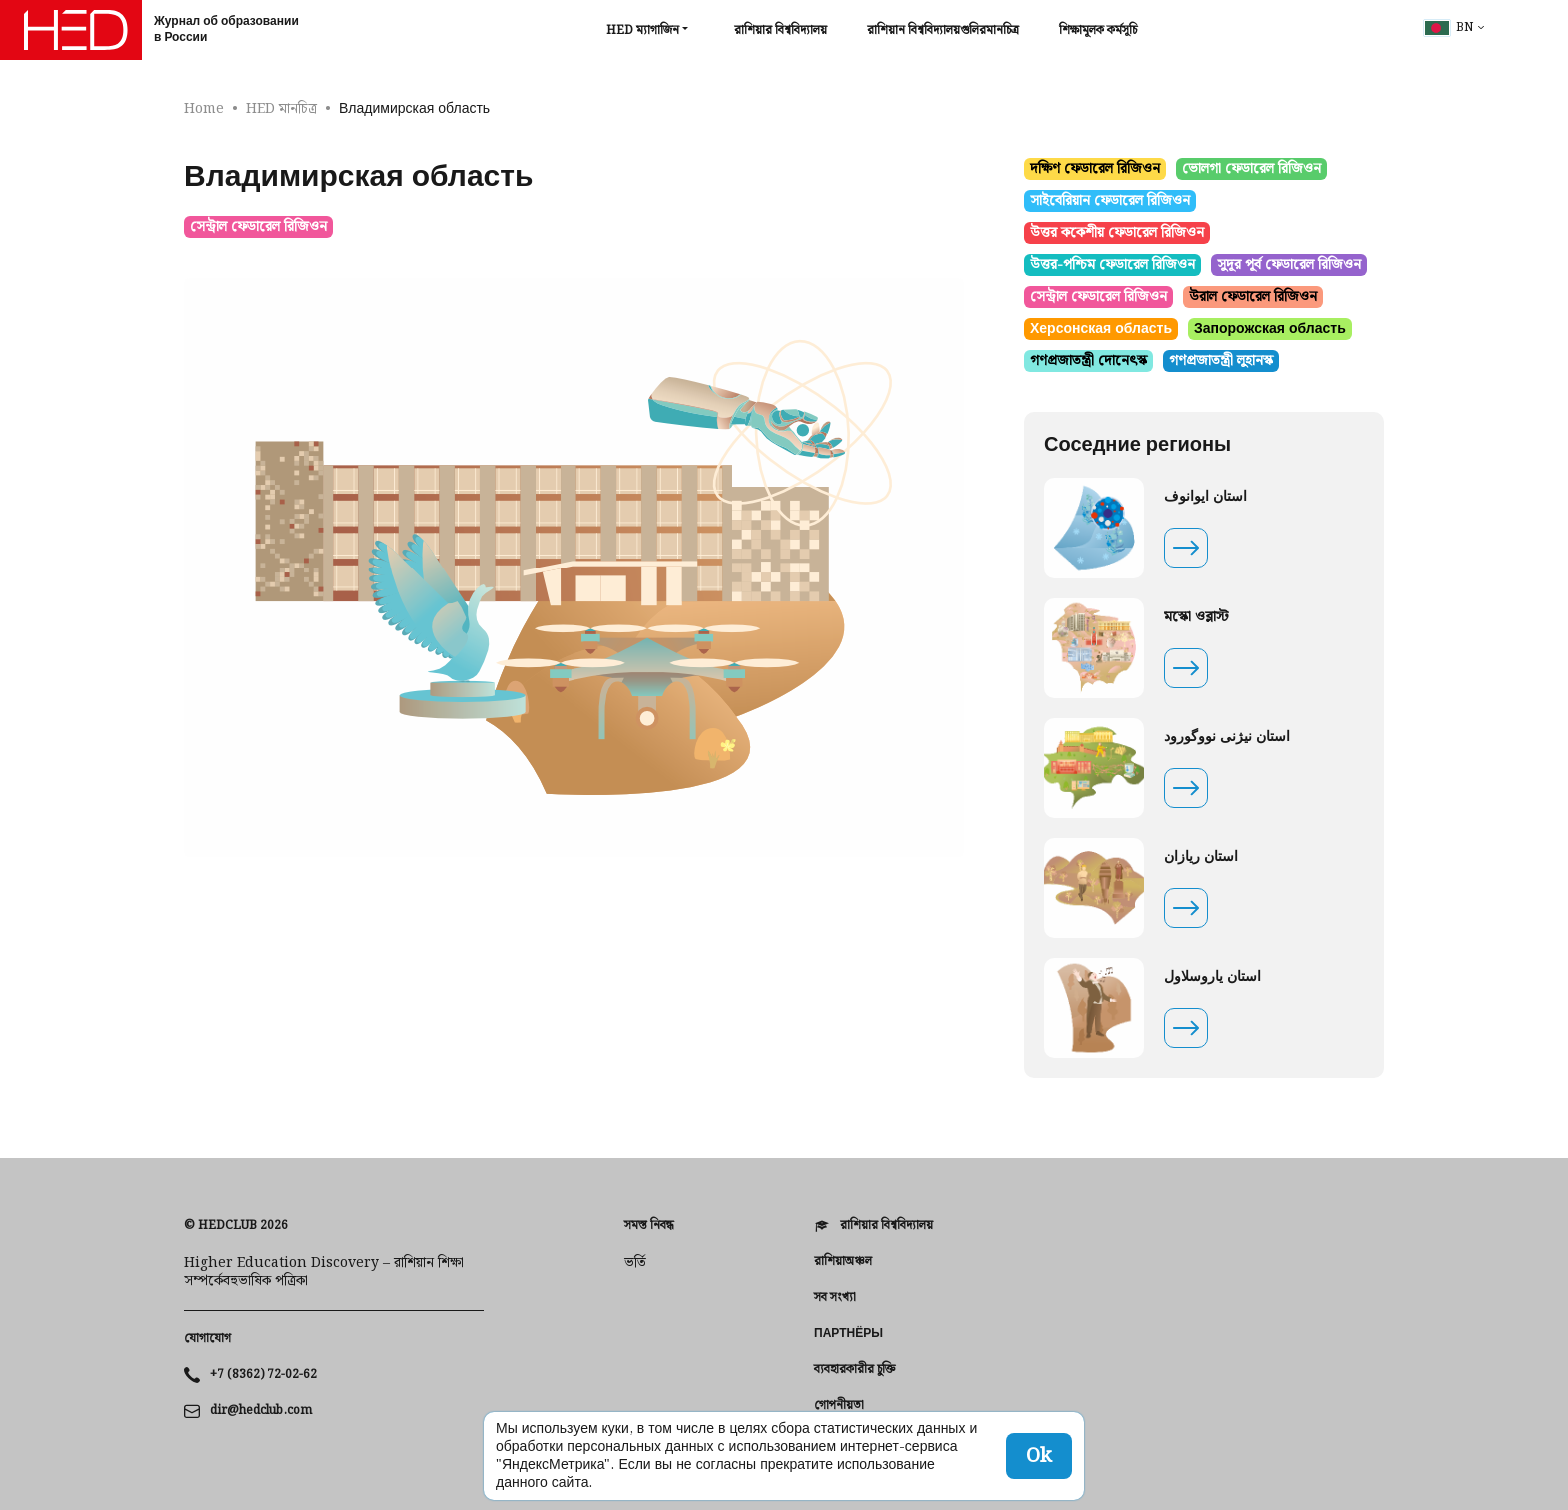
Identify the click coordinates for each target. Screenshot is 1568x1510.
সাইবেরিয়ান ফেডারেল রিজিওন (1110, 201)
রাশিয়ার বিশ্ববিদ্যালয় (780, 30)
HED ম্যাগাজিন (642, 31)
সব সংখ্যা (835, 1298)
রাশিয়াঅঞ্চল (843, 1262)
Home (204, 109)
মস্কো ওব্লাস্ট (1196, 617)
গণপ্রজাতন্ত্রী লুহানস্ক (1221, 361)
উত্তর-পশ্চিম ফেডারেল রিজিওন (1112, 265)
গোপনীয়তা (839, 1406)
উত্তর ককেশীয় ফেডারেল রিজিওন (1117, 233)
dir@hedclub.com (261, 1411)
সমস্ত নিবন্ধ (649, 1226)
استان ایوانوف (1205, 497)
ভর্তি (635, 1263)
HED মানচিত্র (281, 109)
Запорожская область (1270, 329)
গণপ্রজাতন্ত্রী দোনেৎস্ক (1088, 361)
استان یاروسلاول (1212, 977)
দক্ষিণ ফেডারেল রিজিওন (1095, 169)
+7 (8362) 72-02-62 (263, 1375)
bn (1448, 28)
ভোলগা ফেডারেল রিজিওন (1251, 169)
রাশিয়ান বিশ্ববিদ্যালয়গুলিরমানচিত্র (943, 30)
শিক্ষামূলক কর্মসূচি (1098, 30)
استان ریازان (1201, 857)
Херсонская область (1101, 329)
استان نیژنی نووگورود (1227, 737)
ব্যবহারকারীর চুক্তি (854, 1370)
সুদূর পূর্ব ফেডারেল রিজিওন (1289, 265)
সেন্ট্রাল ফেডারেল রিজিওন (258, 227)
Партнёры (848, 1334)
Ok (1039, 1456)
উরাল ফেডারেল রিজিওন (1253, 297)
